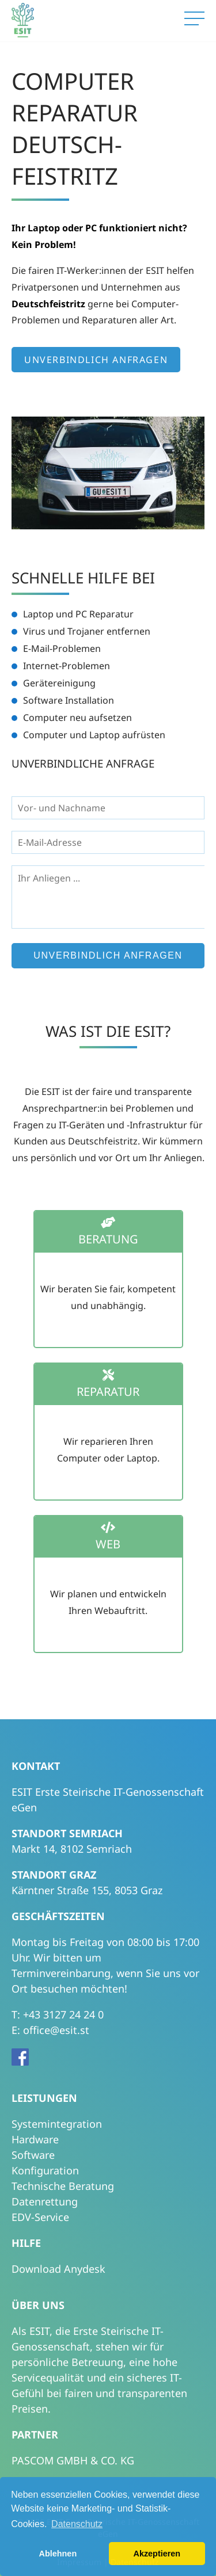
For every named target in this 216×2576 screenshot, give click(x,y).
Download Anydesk (58, 2269)
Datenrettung (45, 2201)
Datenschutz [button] (77, 2524)
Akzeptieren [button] (157, 2553)
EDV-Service (40, 2217)
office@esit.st (56, 2030)
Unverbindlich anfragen (96, 359)
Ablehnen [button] (58, 2553)
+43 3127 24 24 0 (63, 2014)
